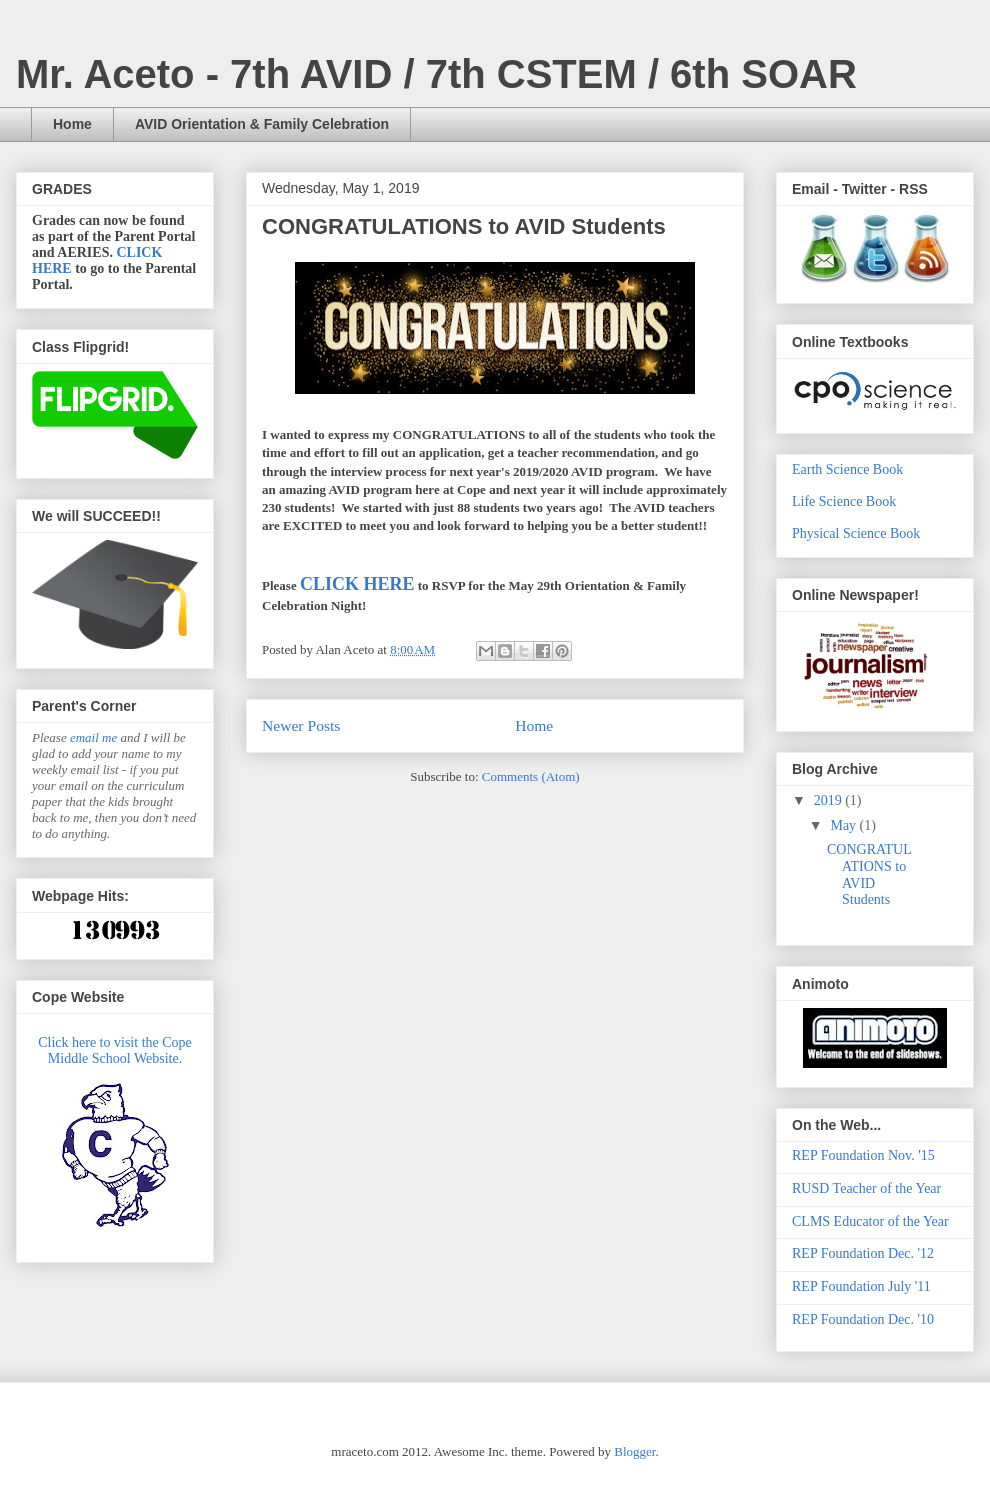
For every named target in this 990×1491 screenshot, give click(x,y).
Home (72, 124)
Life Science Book (844, 501)
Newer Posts (301, 725)
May (844, 825)
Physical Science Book (856, 533)
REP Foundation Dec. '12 (863, 1253)
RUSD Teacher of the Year (866, 1188)
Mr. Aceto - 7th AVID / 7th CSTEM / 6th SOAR (436, 74)
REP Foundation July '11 (861, 1286)
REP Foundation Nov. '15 (863, 1155)
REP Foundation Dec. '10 (863, 1319)
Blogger (634, 1451)
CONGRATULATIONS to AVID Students (464, 226)
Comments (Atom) (531, 776)
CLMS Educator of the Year (870, 1221)
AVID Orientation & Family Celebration (262, 124)
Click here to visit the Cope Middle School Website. (115, 1050)
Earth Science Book (847, 469)
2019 (830, 800)
